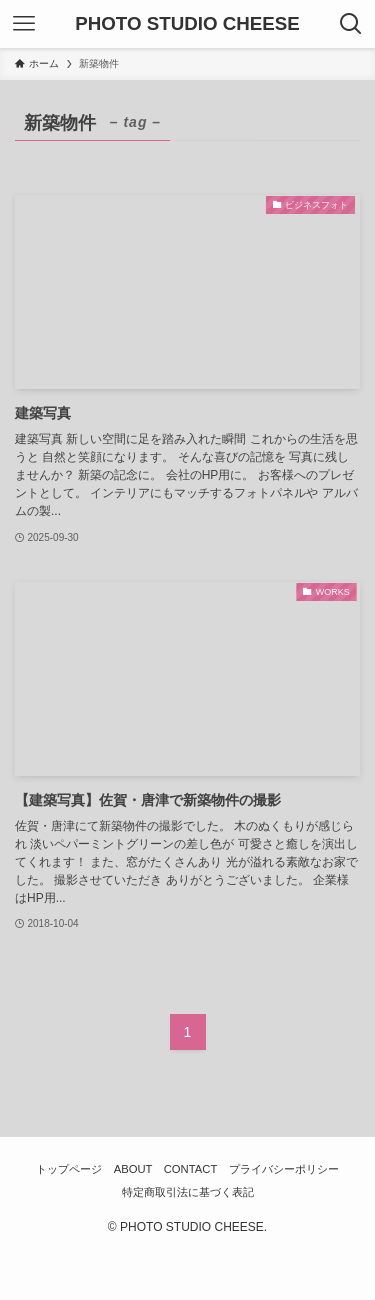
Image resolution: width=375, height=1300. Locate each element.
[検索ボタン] (351, 24)
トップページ (69, 1169)
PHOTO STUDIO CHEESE (187, 24)
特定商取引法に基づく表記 (188, 1192)
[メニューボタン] (24, 24)
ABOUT (133, 1169)
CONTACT (191, 1169)
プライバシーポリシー (284, 1169)
